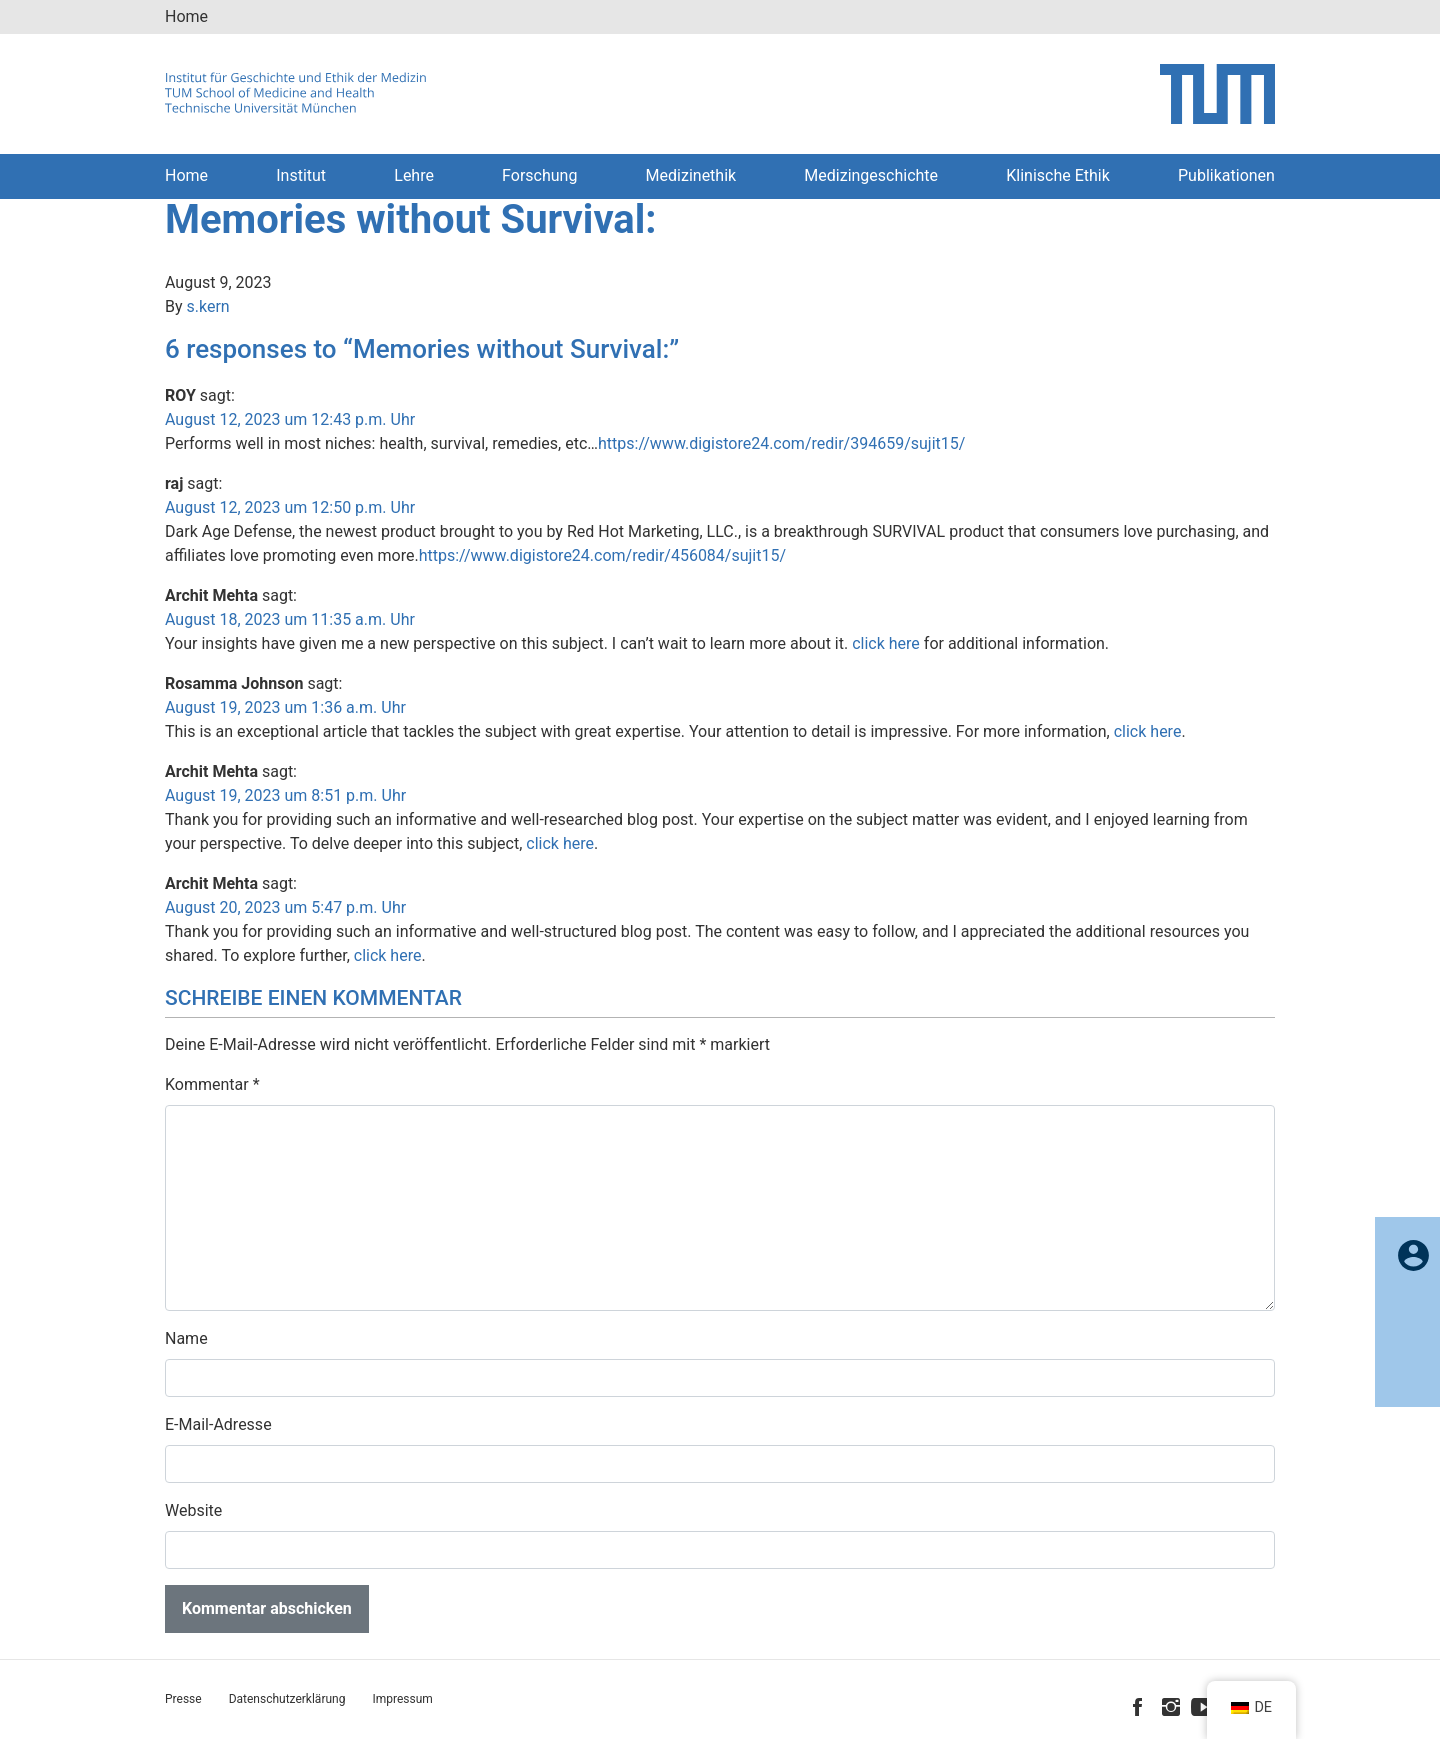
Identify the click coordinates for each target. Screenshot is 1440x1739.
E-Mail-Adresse (218, 1424)
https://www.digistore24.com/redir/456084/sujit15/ (602, 555)
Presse (183, 1699)
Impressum (402, 1699)
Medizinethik (691, 175)
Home (186, 16)
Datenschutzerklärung (287, 1699)
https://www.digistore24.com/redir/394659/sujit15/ (781, 443)
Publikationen (1226, 175)
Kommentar (212, 1084)
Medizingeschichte (871, 175)
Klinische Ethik (1058, 175)
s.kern (208, 306)
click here (886, 643)
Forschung (539, 175)
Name (186, 1338)
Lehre (414, 175)
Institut (301, 175)
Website (193, 1510)
